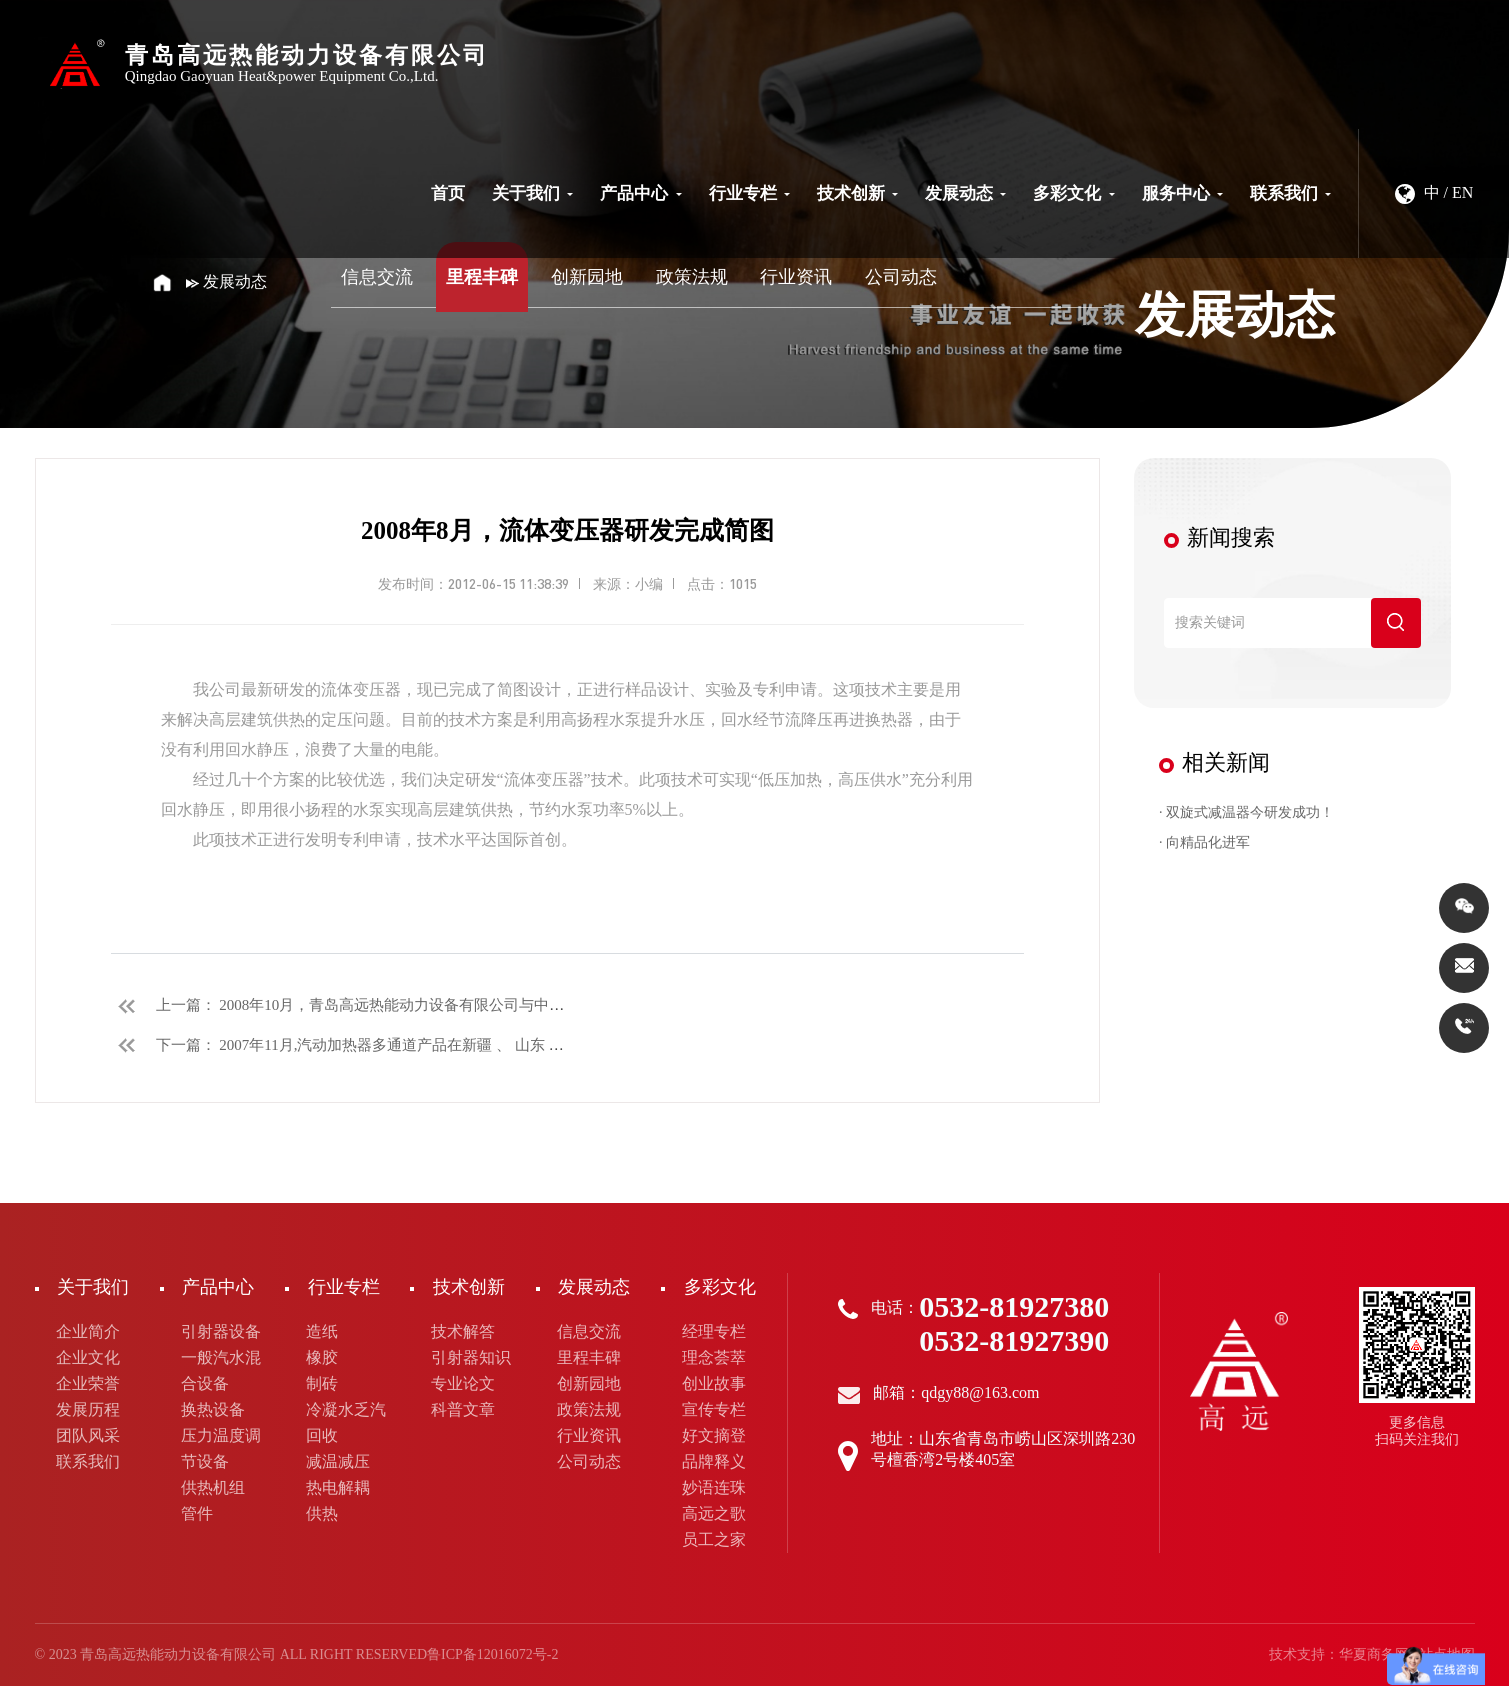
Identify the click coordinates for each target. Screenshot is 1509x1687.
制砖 (322, 1384)
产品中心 (640, 193)
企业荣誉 (88, 1384)
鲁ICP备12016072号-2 (492, 1655)
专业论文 (463, 1384)
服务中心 (1182, 193)
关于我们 (532, 193)
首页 (448, 193)
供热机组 (213, 1488)
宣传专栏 (714, 1410)
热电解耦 (338, 1488)
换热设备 (213, 1410)
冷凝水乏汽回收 (346, 1423)
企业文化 (88, 1358)
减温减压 (338, 1462)
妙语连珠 (714, 1488)
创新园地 (587, 277)
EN (1462, 192)
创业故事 (714, 1384)
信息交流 (377, 277)
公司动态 (901, 277)
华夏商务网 (1374, 1655)
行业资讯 (796, 277)
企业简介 (88, 1332)
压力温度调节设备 (221, 1449)
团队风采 (88, 1436)
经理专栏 (714, 1332)
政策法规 (692, 277)
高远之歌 (714, 1514)
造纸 (322, 1332)
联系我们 (1290, 193)
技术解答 (463, 1332)
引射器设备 (221, 1332)
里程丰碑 (482, 277)
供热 (322, 1514)
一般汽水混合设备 (221, 1371)
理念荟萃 (714, 1358)
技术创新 (857, 193)
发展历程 (88, 1410)
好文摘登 (714, 1436)
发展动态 (965, 193)
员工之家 (714, 1540)
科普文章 (463, 1410)
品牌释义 (714, 1462)
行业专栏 (749, 193)
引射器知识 (471, 1358)
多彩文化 (1073, 193)
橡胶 (322, 1358)
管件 (197, 1514)
